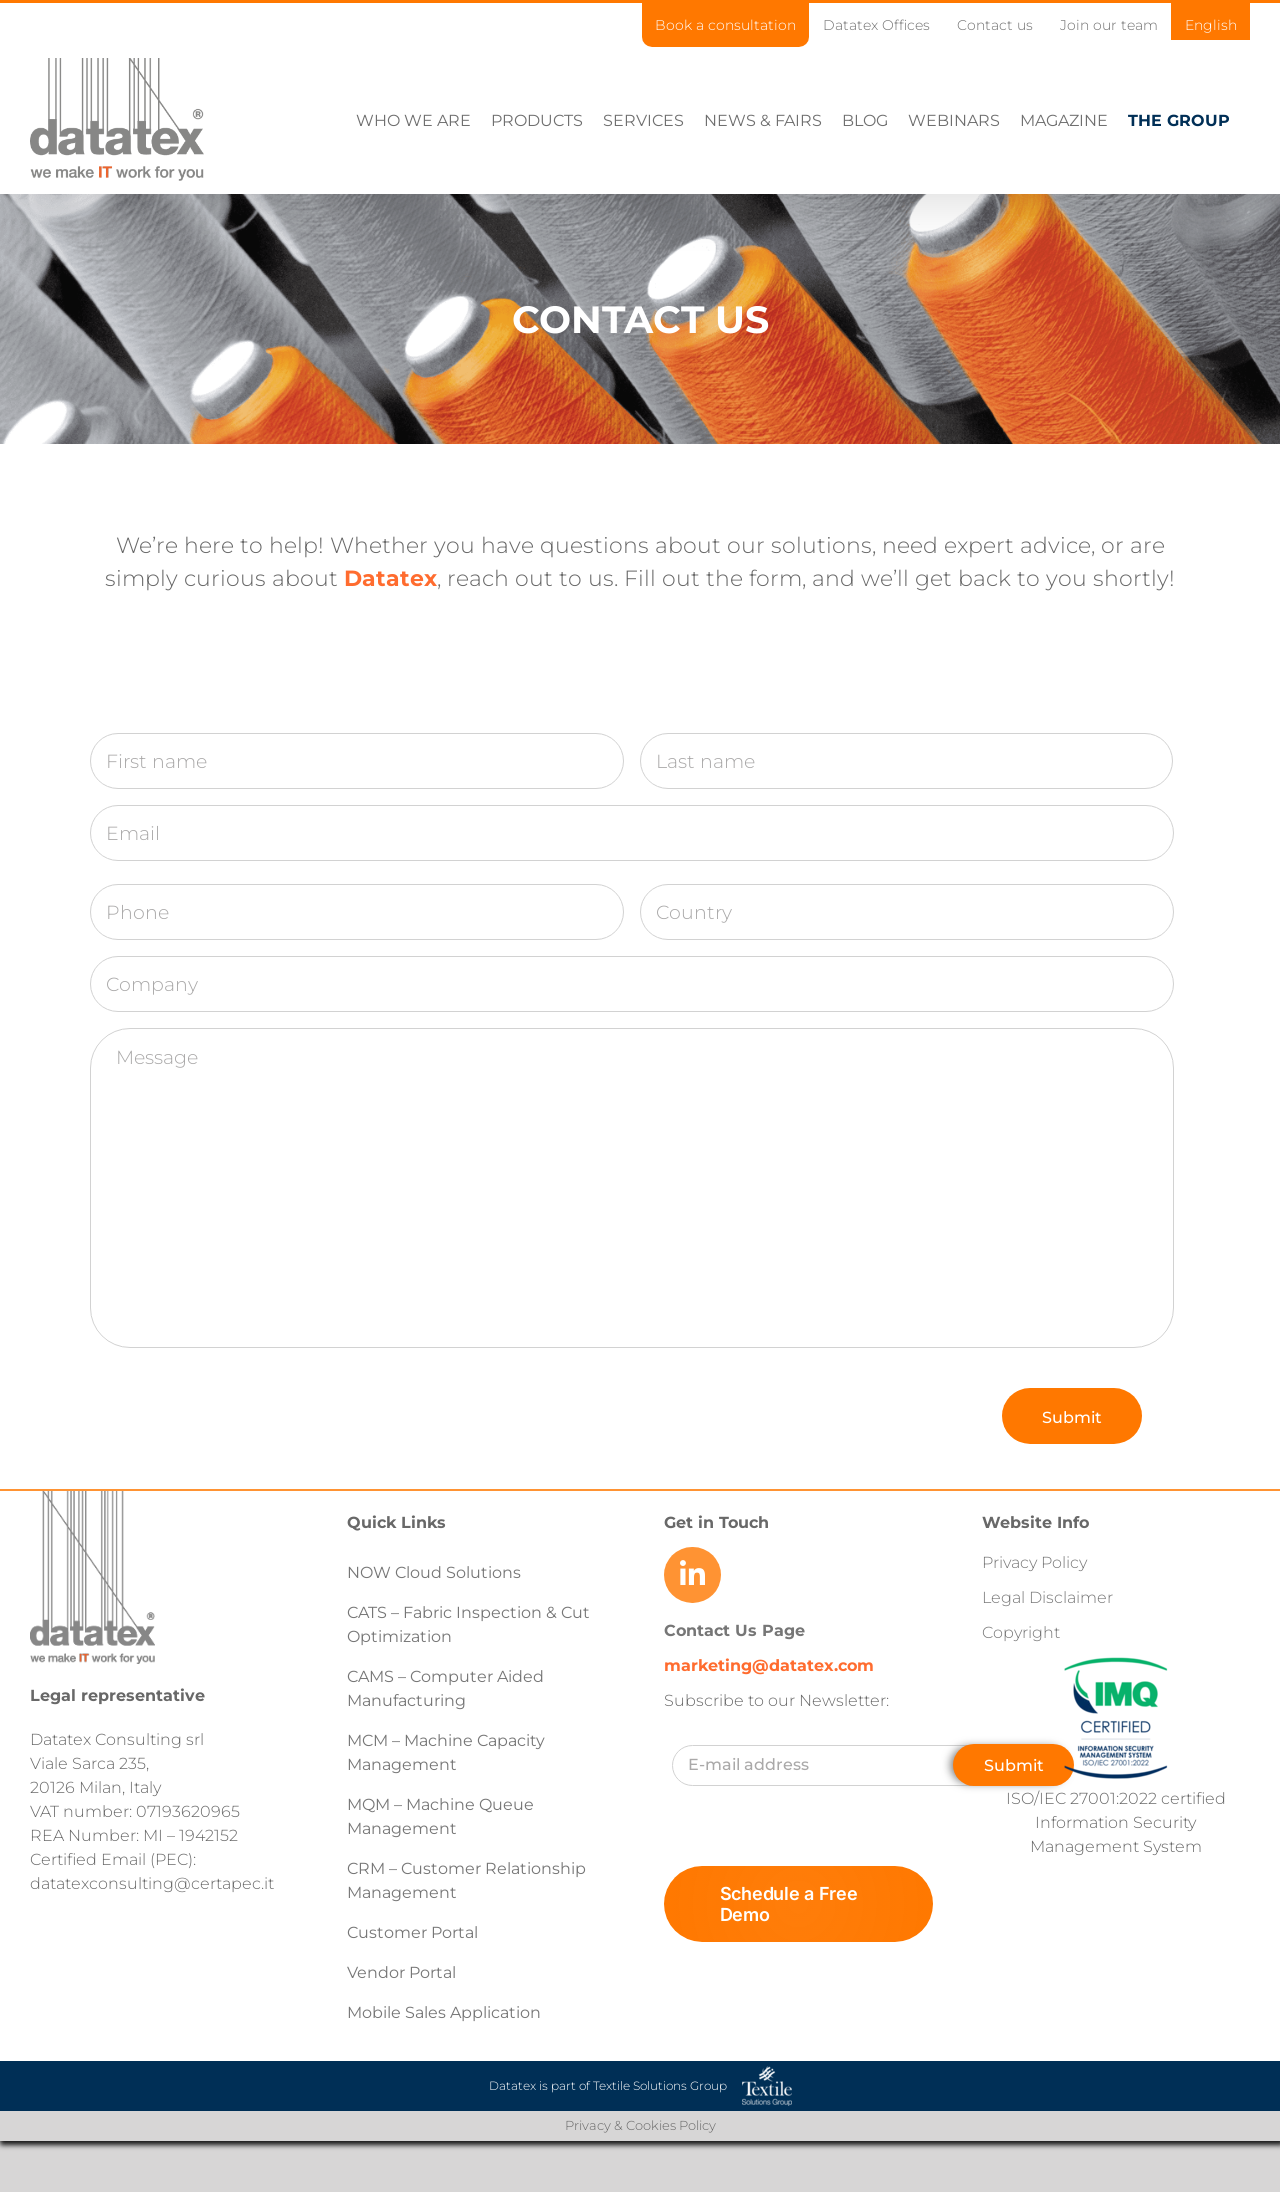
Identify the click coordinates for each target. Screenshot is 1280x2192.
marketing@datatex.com (769, 1665)
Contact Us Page (734, 1630)
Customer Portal (412, 1932)
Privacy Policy (1034, 1562)
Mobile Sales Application (444, 2012)
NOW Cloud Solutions (434, 1572)
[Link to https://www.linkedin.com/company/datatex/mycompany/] (692, 1575)
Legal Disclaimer (1047, 1597)
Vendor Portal (403, 1972)
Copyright (1021, 1632)
